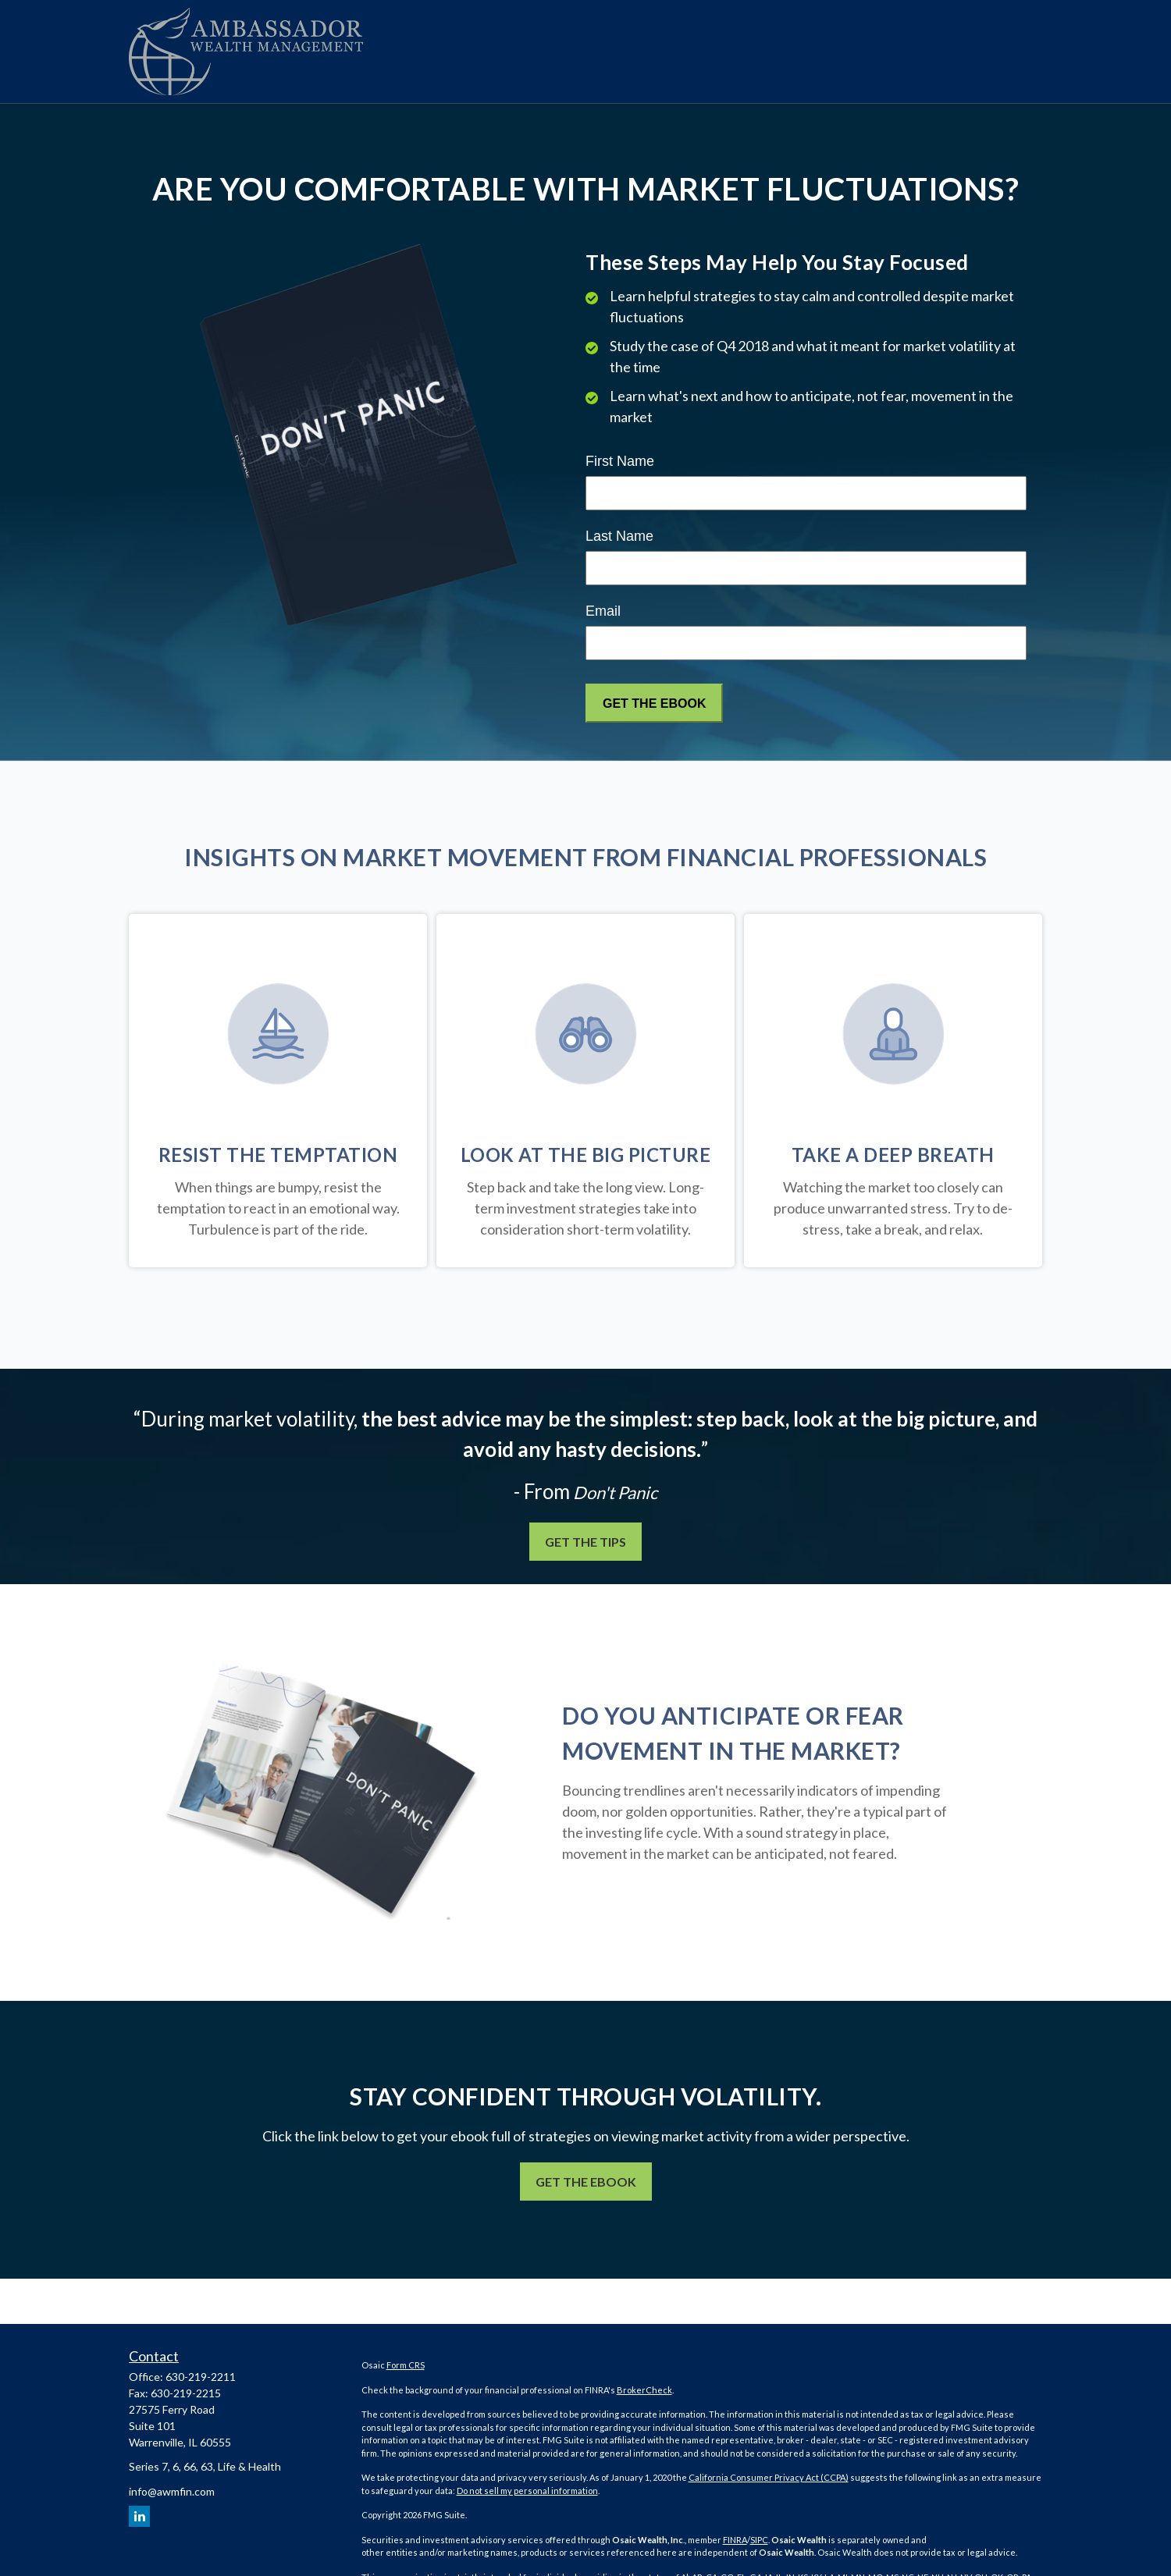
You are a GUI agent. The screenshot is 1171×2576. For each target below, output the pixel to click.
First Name (620, 461)
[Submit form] (654, 703)
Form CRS (405, 2365)
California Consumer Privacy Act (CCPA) (769, 2477)
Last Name (619, 536)
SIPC (759, 2540)
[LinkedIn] (139, 2516)
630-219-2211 (201, 2376)
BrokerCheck (644, 2390)
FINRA (735, 2540)
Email (603, 611)
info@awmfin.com (172, 2491)
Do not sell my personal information (527, 2490)
